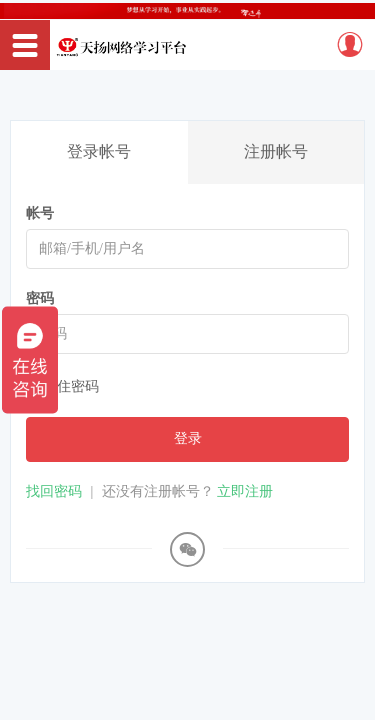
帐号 (40, 213)
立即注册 (245, 491)
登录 (188, 438)
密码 (40, 298)
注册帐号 (276, 151)
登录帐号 (99, 151)
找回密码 (54, 491)
